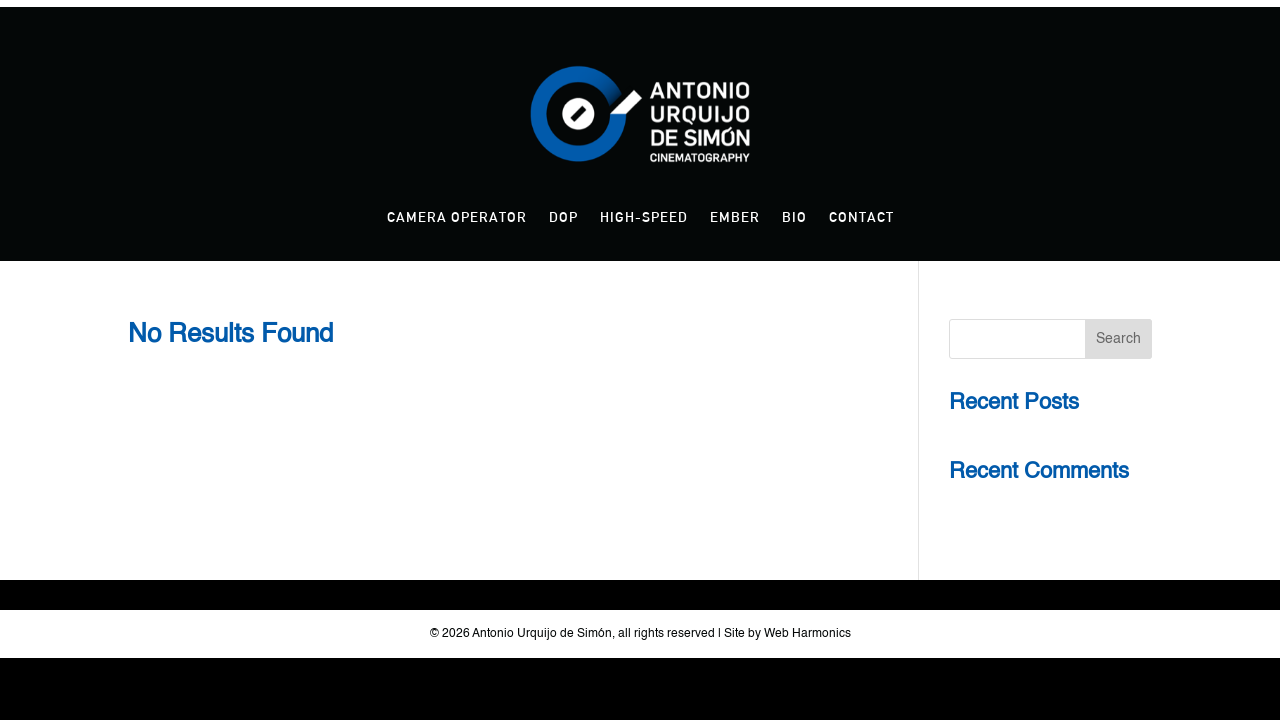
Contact (861, 217)
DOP (563, 217)
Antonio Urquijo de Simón (542, 634)
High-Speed (644, 217)
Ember (735, 217)
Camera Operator (457, 217)
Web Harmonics (807, 634)
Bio (794, 217)
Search (1118, 339)
